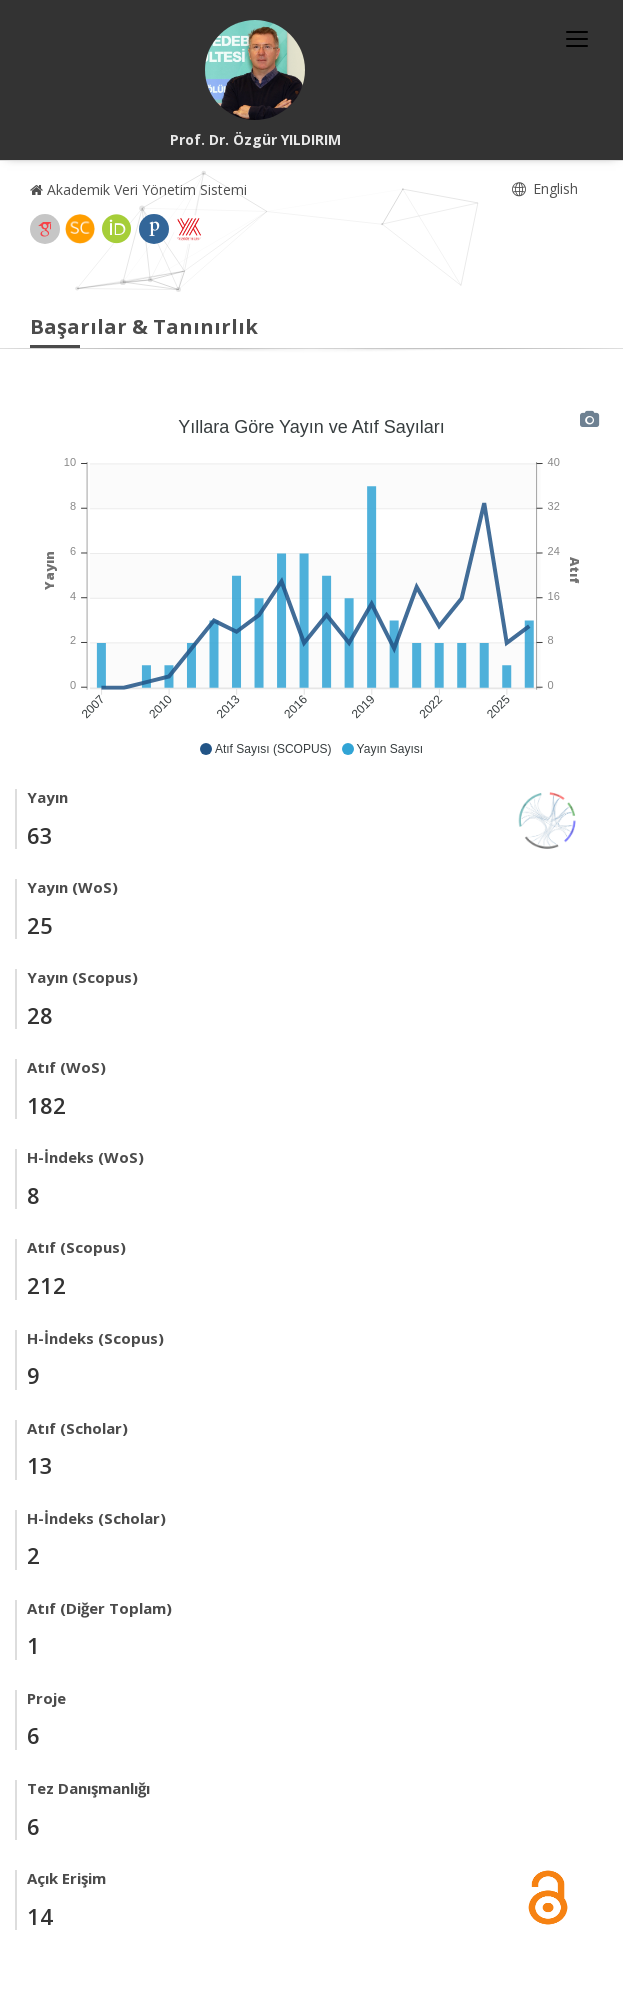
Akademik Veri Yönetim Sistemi (138, 189)
